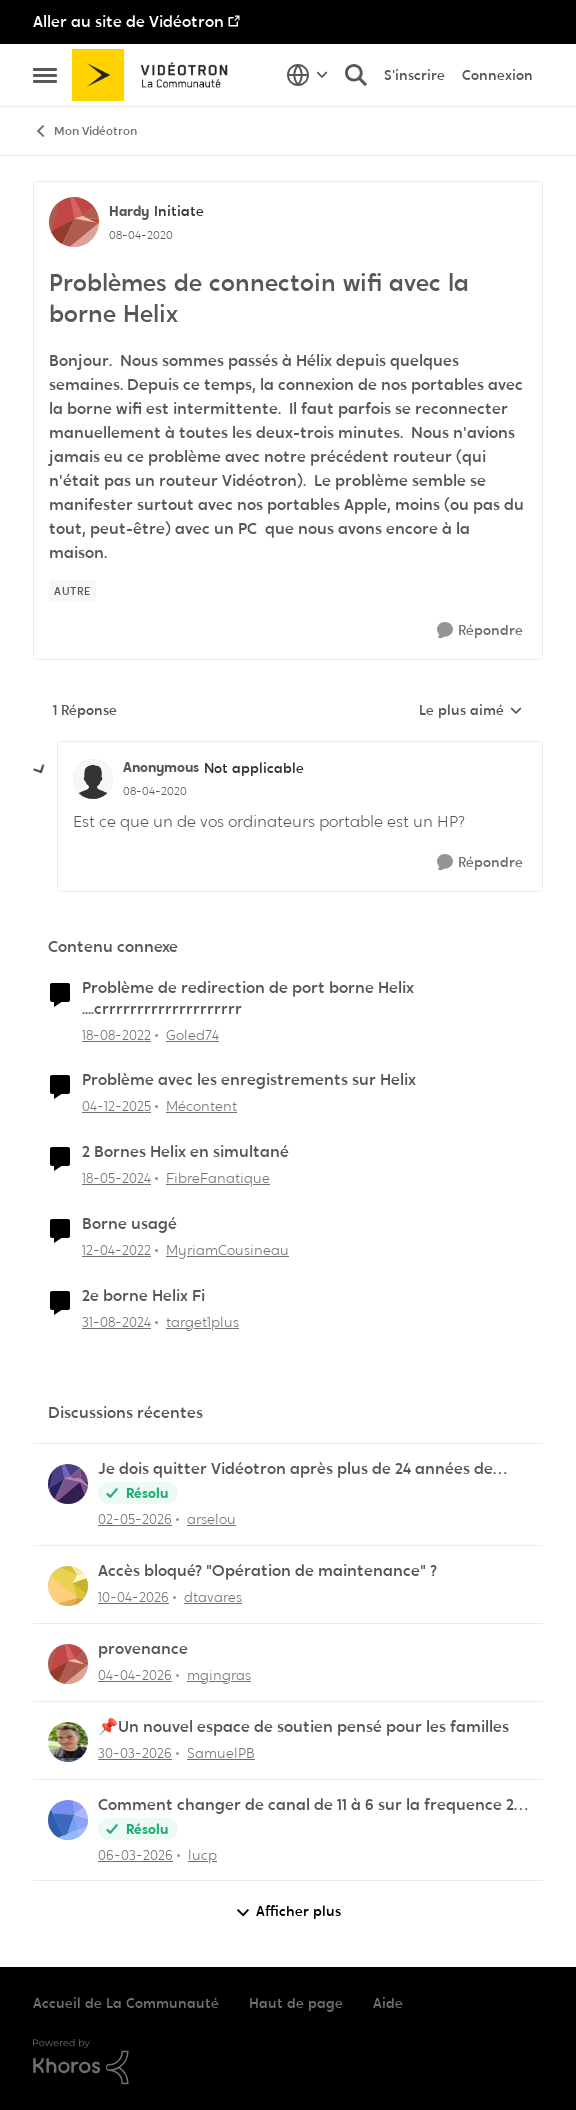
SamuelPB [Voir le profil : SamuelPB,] (221, 1753)
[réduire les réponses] (40, 770)
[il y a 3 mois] (135, 1519)
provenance (143, 1649)
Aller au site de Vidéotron (128, 21)
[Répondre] (480, 630)
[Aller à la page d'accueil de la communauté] (156, 75)
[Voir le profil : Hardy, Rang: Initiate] (74, 222)
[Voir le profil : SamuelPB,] (68, 1742)
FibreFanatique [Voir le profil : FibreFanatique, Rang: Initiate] (218, 1178)
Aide (388, 2003)
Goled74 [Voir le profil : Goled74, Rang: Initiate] (192, 1034)
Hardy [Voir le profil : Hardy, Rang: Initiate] (129, 211)
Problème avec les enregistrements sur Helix (249, 1080)
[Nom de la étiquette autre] (72, 591)
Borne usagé (129, 1224)
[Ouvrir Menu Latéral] (45, 75)
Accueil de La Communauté (126, 2003)
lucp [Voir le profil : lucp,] (202, 1854)
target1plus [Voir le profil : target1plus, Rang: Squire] (202, 1322)
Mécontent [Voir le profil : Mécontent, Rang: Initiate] (201, 1106)
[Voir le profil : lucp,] (68, 1820)
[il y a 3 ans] (116, 1034)
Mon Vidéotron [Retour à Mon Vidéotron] (85, 131)
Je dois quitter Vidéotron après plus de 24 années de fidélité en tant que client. (295, 1469)
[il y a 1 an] (116, 1322)
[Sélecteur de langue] (307, 75)
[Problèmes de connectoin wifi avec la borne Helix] (155, 791)
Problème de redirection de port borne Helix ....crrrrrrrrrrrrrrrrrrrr (248, 998)
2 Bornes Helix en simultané (185, 1152)
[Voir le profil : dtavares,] (68, 1586)
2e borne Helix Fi (143, 1296)
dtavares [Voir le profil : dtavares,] (213, 1597)
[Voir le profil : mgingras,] (68, 1664)
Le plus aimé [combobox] (471, 711)
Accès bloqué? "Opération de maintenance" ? (267, 1571)
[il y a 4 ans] (116, 1250)
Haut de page (296, 2003)
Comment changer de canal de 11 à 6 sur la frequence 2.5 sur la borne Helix (311, 1805)
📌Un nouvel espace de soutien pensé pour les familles (303, 1727)
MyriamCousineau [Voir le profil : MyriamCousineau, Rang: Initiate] (227, 1250)
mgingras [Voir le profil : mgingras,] (219, 1675)
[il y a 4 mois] (135, 1753)
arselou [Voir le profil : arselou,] (211, 1519)
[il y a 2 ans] (116, 1178)
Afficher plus (288, 1911)
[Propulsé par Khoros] (288, 2062)
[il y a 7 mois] (116, 1106)
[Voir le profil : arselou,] (68, 1484)
